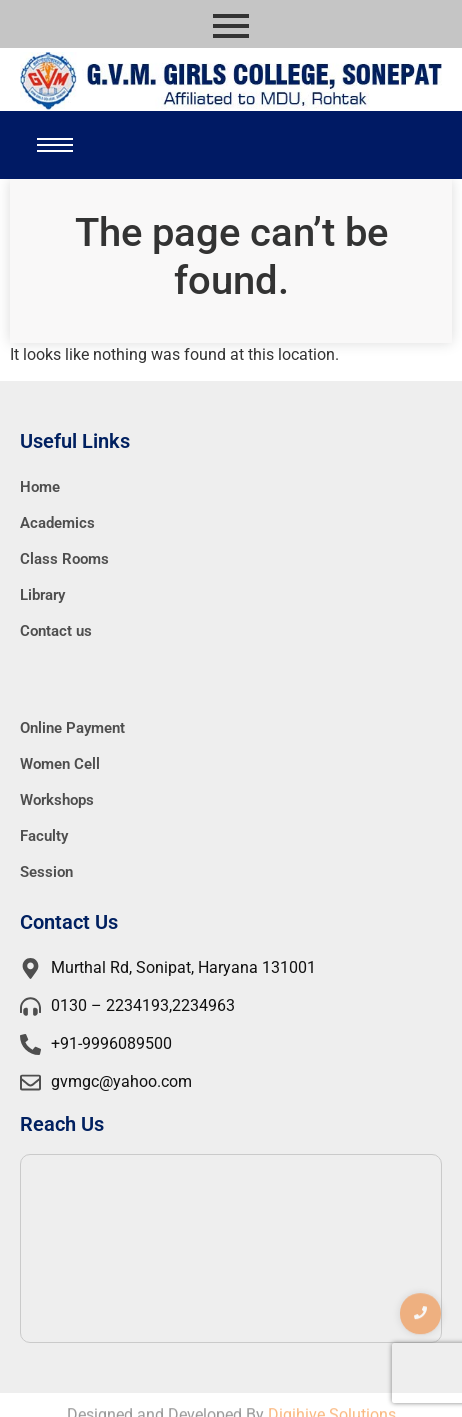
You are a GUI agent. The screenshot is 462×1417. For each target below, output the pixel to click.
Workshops (57, 800)
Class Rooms (64, 559)
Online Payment (72, 728)
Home (40, 487)
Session (46, 872)
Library (42, 595)
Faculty (44, 836)
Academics (57, 523)
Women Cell (60, 764)
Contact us (56, 631)
